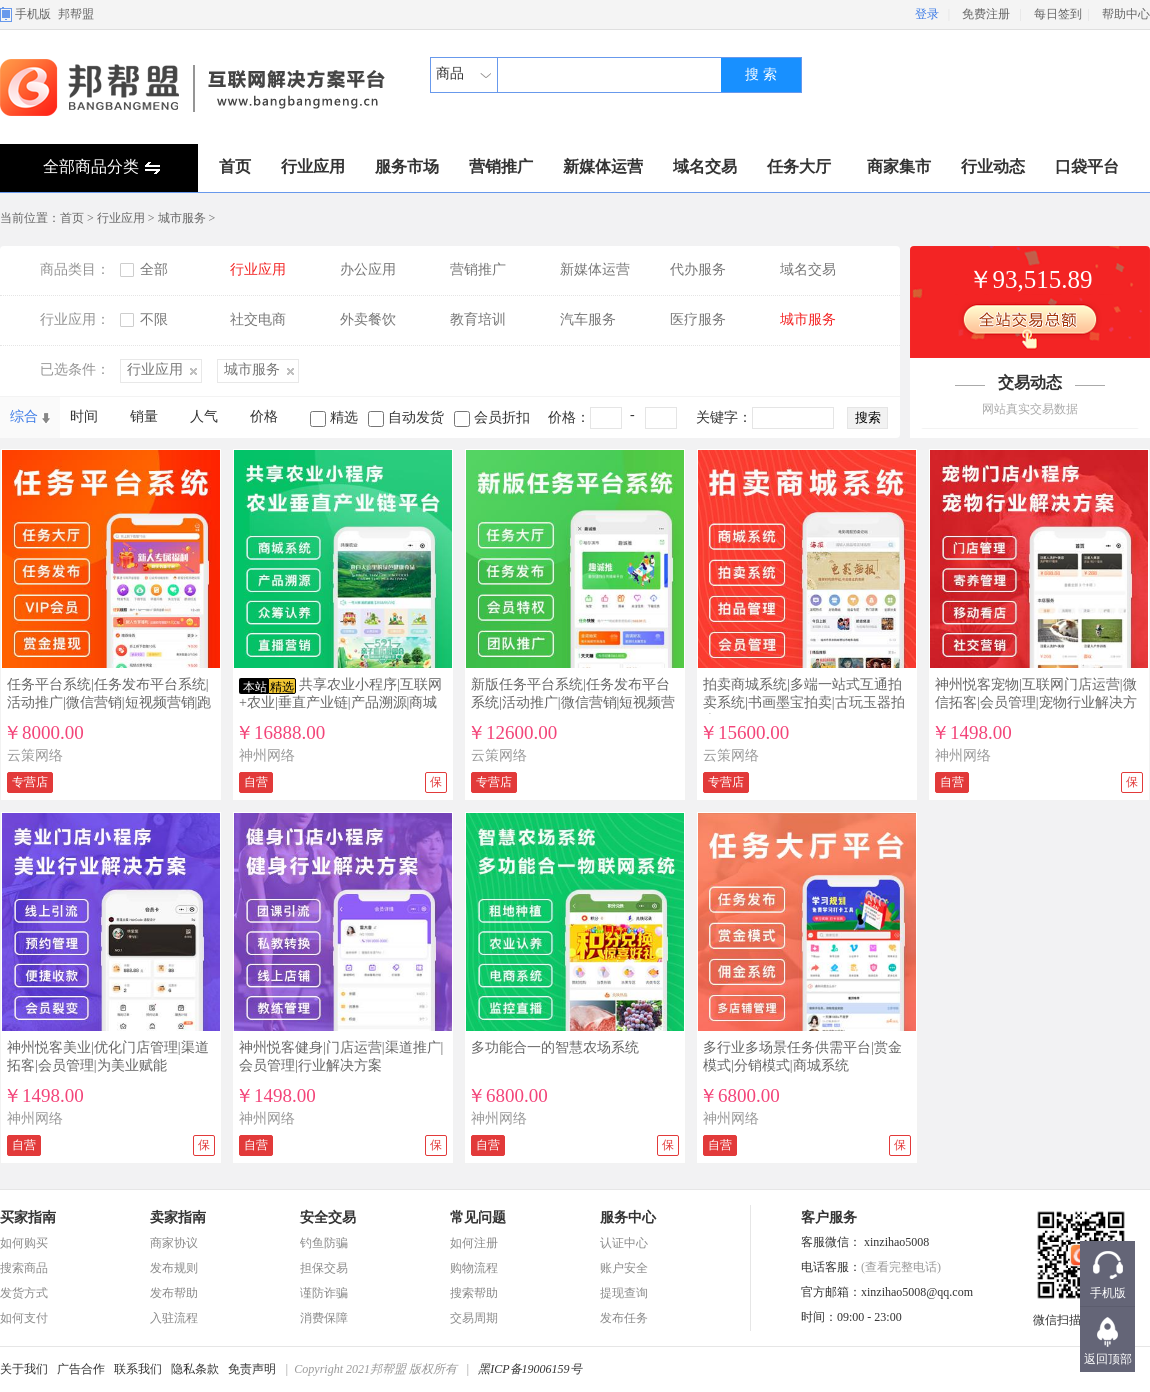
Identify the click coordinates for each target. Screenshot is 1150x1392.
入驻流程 (174, 1318)
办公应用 (368, 269)
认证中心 (624, 1243)
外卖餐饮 (368, 319)
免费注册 (986, 14)
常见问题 (478, 1217)
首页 (235, 166)
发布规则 (174, 1268)
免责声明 (252, 1369)
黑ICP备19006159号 (529, 1369)
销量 (144, 416)
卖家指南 (178, 1217)
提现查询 (624, 1293)
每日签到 (1058, 14)
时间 (84, 416)
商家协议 (174, 1243)
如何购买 (24, 1243)
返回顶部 (1108, 1359)
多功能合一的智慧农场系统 (555, 1047)
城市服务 (182, 218)
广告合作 (81, 1369)
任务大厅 (799, 166)
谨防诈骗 (324, 1293)
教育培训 (478, 319)
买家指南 (28, 1217)
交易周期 (474, 1318)
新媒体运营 (603, 166)
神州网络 (267, 755)
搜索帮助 (474, 1293)
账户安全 (624, 1268)
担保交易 (324, 1268)
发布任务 (624, 1318)
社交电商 (258, 319)
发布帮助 (174, 1293)
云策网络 (35, 755)
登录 (927, 14)
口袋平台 (1087, 166)
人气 (204, 416)
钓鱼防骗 (324, 1243)
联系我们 (138, 1369)
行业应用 (313, 166)
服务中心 (628, 1217)
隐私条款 (195, 1369)
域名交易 (705, 166)
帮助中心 (1126, 14)
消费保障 (324, 1318)
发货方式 (24, 1293)
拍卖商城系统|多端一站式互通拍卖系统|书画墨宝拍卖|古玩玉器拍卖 (804, 702)
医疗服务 (698, 319)
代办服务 (698, 269)
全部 (154, 269)
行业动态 (993, 166)
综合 (24, 416)
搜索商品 (24, 1268)
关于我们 (24, 1369)
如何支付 (24, 1318)
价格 (264, 416)
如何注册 (474, 1243)
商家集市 (899, 166)
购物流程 (474, 1268)
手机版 (33, 14)
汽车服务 (588, 319)
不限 (154, 319)
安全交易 (328, 1217)
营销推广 (501, 166)
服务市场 (407, 166)
